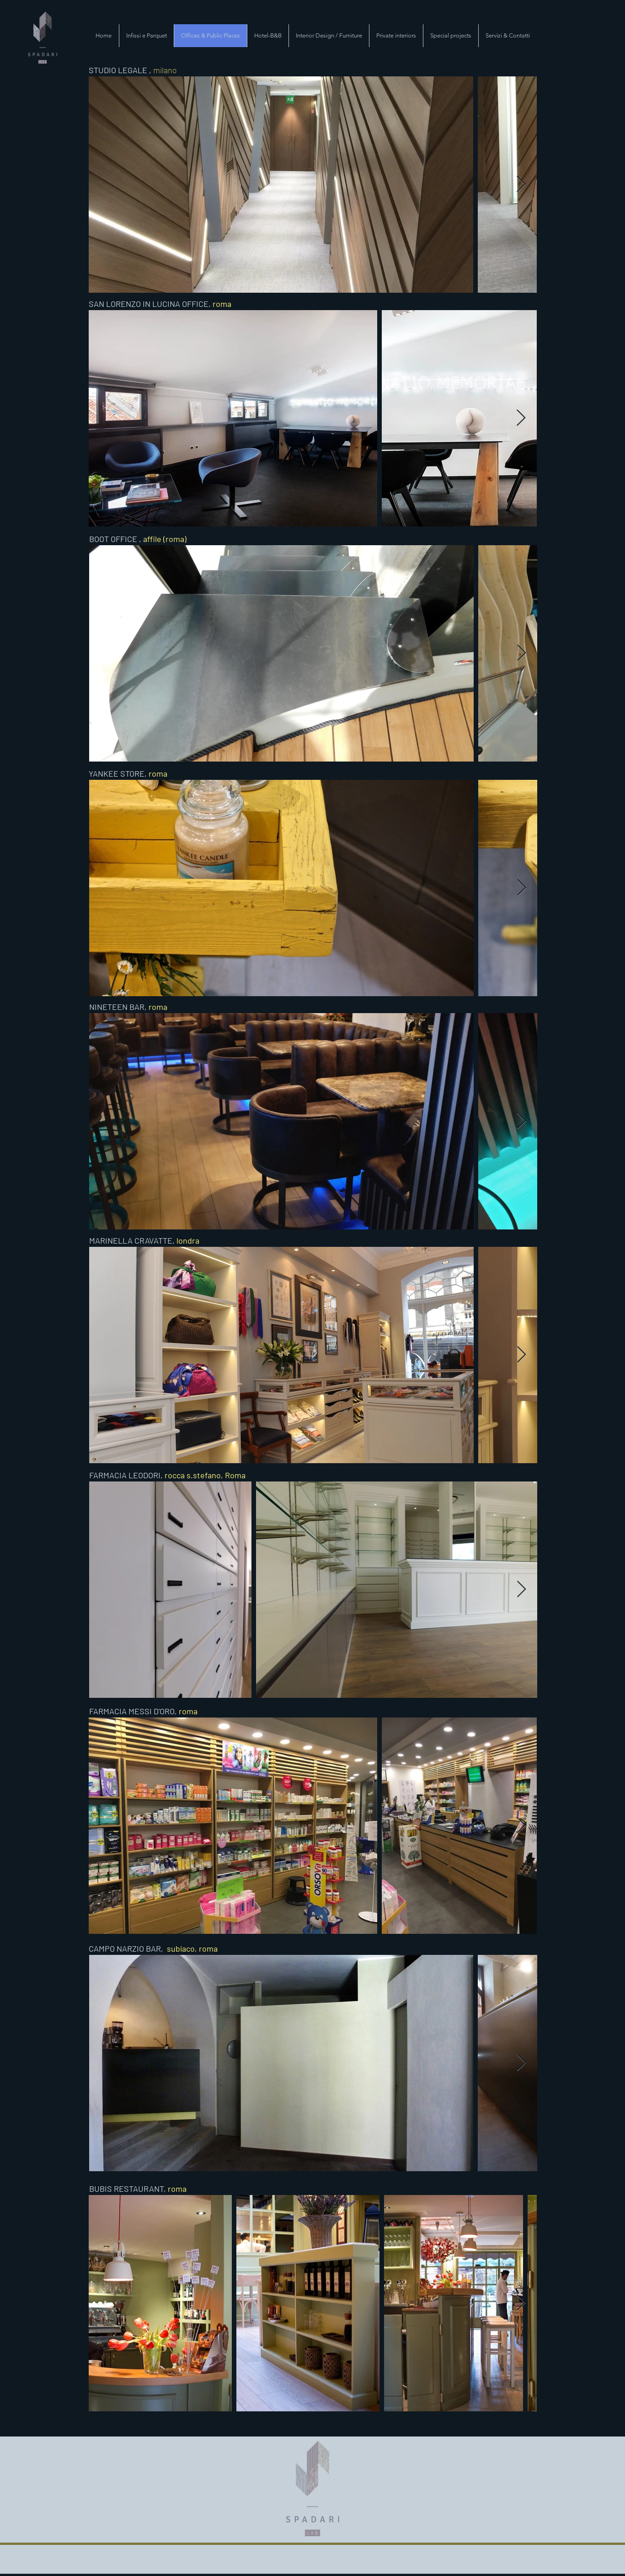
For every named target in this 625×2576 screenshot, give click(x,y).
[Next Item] (521, 184)
